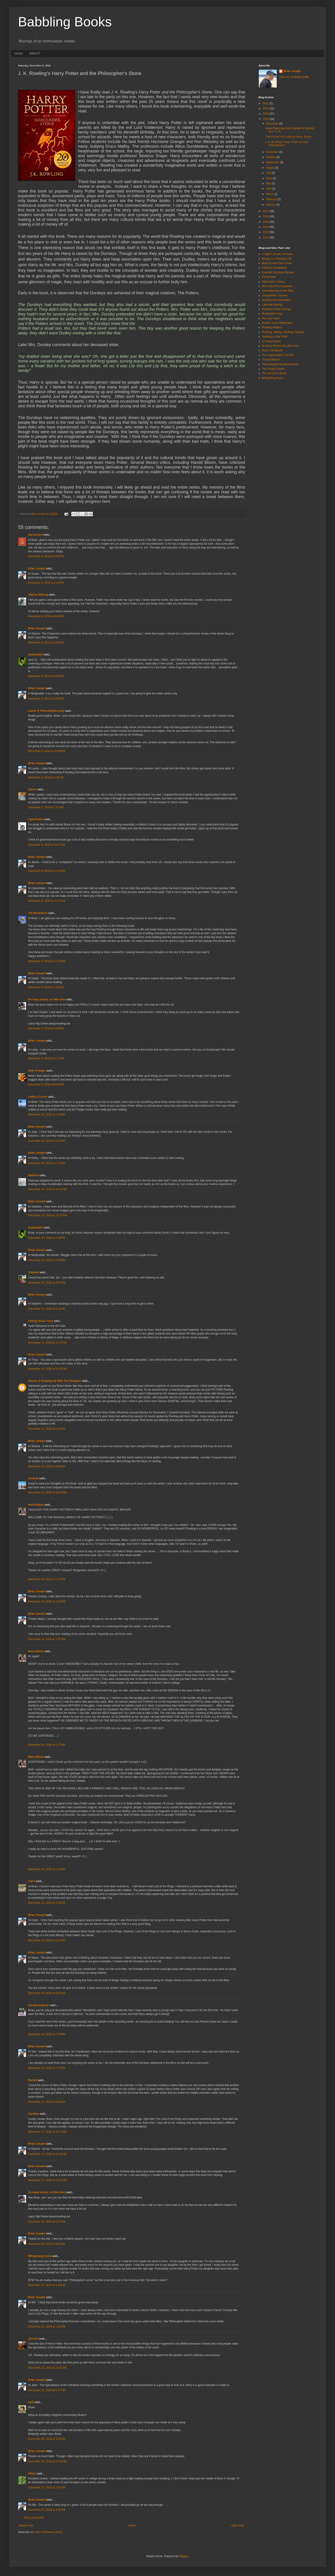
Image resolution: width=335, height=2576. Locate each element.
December (272, 123)
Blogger (183, 2556)
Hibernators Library (273, 281)
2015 (266, 221)
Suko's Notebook (272, 350)
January (271, 204)
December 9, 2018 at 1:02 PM (46, 987)
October (271, 157)
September (273, 162)
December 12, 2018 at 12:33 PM (47, 1368)
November (272, 152)
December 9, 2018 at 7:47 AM (46, 807)
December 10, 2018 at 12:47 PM (47, 1215)
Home (18, 53)
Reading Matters (272, 327)
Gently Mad (269, 277)
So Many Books (271, 341)
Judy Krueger (36, 1070)
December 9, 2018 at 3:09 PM (46, 1028)
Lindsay (33, 1478)
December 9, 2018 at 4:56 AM (46, 777)
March (270, 194)
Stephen (33, 1272)
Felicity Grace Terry (40, 1321)
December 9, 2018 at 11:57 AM (46, 900)
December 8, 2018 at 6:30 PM (46, 642)
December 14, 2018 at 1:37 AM (46, 1744)
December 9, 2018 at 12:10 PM (46, 961)
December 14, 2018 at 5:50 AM (46, 1902)
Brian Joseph (36, 568)
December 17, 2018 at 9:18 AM (46, 2101)
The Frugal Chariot (273, 368)
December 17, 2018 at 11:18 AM (47, 2154)
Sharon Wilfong (38, 594)
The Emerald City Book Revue (280, 364)
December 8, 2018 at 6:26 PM (46, 616)
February (271, 199)
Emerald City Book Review (278, 272)
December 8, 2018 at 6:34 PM (46, 676)
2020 (266, 108)
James (32, 789)
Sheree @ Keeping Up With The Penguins (54, 1380)
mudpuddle (35, 654)
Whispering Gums (39, 2256)
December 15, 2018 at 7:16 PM (46, 2034)
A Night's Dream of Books (277, 254)
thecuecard (35, 534)
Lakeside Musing (272, 304)
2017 (266, 211)
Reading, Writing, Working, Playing (283, 332)
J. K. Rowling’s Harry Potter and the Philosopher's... (286, 143)
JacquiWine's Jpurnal (274, 295)
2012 (266, 237)
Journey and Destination (276, 299)
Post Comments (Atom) (48, 2532)
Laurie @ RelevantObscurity (46, 710)
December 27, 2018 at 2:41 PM (46, 2487)
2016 (266, 216)
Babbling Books (65, 21)
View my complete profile (294, 77)
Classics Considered (274, 267)
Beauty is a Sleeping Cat (276, 258)
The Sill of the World (274, 373)
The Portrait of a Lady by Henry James (288, 136)
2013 (266, 232)
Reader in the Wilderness (277, 322)
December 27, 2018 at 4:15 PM (46, 2509)
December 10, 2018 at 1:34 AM (46, 1114)
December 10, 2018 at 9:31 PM (46, 1282)
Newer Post (26, 2525)
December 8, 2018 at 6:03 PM (46, 556)
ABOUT (34, 53)
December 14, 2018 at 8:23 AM (46, 1940)
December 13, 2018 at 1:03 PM (46, 1579)
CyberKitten (35, 819)
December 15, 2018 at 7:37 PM (46, 2068)
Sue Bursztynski (38, 2005)
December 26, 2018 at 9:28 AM (46, 2438)
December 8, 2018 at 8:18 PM (46, 698)
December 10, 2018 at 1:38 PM (46, 1237)
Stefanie (33, 1175)
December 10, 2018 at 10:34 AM (47, 1189)
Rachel (32, 2080)
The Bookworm (38, 913)
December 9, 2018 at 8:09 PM (46, 1084)
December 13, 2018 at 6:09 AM (46, 1466)
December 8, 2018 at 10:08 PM (46, 751)
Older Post (237, 2525)
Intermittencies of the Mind (278, 290)
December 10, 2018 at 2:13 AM (46, 1163)
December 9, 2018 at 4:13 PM (46, 1058)
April (269, 188)
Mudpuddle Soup (272, 313)
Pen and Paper (271, 318)
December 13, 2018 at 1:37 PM (46, 1639)
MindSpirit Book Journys (276, 309)
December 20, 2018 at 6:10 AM (46, 2221)
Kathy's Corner (37, 1096)
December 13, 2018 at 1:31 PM (46, 1601)
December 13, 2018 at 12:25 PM (47, 1492)
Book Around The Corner (277, 263)
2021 (266, 103)
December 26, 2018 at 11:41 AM (47, 2461)
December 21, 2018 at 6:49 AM (46, 2285)
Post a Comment (34, 2517)
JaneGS (33, 2338)
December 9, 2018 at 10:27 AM (46, 844)
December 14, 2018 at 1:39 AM (46, 1869)
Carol (31, 1881)
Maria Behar (36, 1504)
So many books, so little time (46, 999)
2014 (266, 227)
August (270, 167)
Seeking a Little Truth (274, 336)
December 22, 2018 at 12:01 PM (47, 2367)
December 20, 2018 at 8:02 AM (46, 2243)
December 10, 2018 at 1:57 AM (46, 1140)
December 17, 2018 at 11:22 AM (47, 2180)
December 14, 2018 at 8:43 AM (46, 1993)
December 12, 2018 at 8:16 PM (46, 1428)
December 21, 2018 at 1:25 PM (46, 2326)
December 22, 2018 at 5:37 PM (46, 2390)
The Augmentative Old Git (277, 355)
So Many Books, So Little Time (280, 345)
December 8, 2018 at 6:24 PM (46, 582)
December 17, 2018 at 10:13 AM (47, 2131)
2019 (266, 113)
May (269, 183)
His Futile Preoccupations (277, 286)
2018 (266, 119)
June (269, 178)
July (269, 172)
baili (31, 2402)
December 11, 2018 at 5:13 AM (46, 1308)
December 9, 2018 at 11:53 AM (46, 870)
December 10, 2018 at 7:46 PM (46, 1260)
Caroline (33, 2113)
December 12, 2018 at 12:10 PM (47, 1342)
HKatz (32, 2473)
